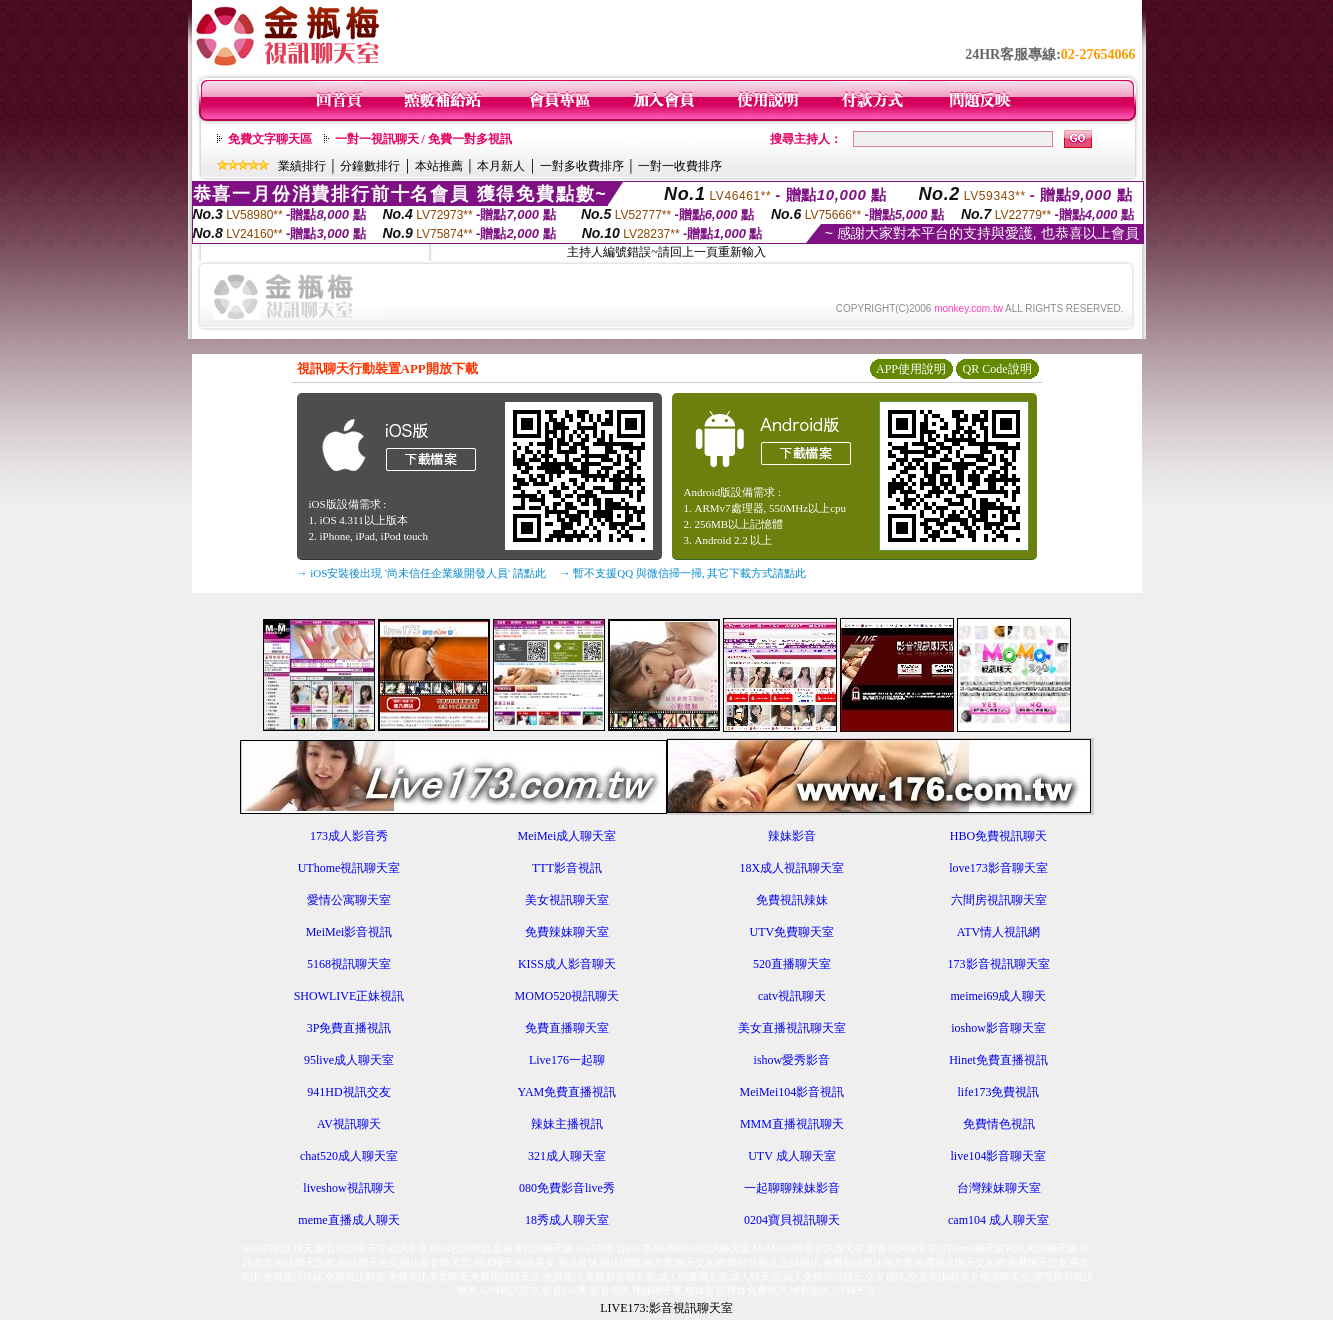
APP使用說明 (911, 369)
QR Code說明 (997, 369)
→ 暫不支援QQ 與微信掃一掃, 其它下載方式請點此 (683, 573)
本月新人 (501, 166)
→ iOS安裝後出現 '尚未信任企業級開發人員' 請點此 (421, 573)
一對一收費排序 (680, 166)
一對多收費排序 (582, 166)
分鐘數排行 (370, 166)
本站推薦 (439, 166)
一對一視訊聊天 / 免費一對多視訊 (423, 139)
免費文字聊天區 (270, 139)
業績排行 (302, 166)
